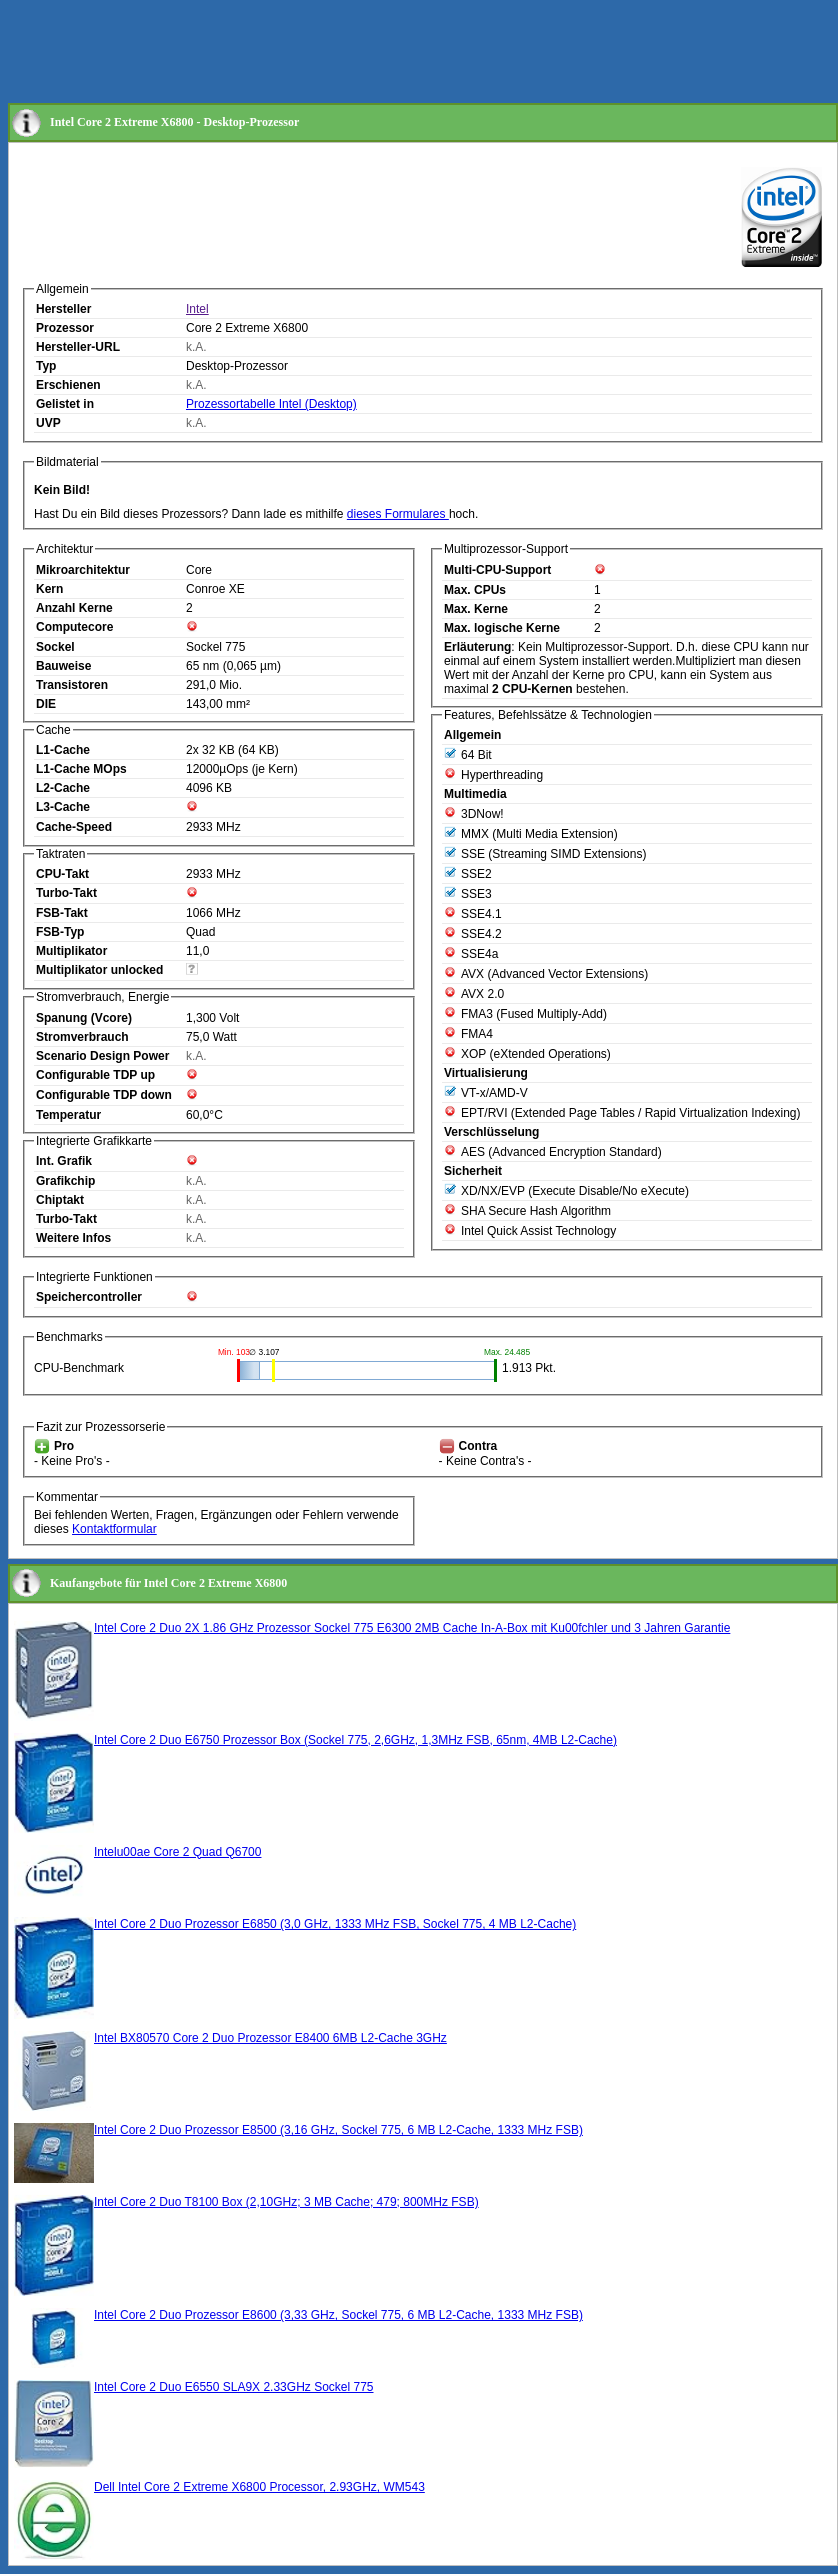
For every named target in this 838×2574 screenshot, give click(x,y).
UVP (48, 423)
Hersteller (63, 309)
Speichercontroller (89, 1297)
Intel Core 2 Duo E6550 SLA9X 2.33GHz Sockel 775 (234, 2387)
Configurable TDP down (104, 1095)
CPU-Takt (62, 874)
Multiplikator (71, 951)
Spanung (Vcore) (84, 1018)
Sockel (55, 647)
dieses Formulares (398, 514)
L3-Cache (63, 807)
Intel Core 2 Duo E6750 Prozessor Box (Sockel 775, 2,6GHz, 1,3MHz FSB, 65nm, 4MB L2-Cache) (355, 1740)
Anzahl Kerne (74, 608)
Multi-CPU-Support (497, 570)
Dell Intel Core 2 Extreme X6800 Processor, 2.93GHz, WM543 (259, 2487)
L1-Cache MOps (81, 769)
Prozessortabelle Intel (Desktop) (271, 404)
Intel (197, 309)
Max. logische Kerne (502, 628)
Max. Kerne (476, 609)
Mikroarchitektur (83, 570)
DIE (46, 704)
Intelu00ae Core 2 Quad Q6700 (177, 1852)
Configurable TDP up (95, 1075)
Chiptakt (60, 1200)
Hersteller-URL (78, 347)
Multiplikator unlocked (99, 970)
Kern (49, 589)
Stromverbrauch (82, 1037)
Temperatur (68, 1115)
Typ (46, 366)
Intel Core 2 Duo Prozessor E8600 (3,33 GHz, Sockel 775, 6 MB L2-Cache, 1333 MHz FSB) (338, 2315)
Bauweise (63, 666)
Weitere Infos (73, 1238)
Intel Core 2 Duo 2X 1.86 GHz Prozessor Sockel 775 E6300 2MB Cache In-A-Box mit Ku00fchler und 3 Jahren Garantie (412, 1628)
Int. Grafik (64, 1161)
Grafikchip (65, 1181)
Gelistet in (65, 404)
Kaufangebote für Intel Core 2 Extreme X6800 (168, 1583)
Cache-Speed (74, 827)
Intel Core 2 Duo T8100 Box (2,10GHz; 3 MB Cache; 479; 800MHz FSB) (286, 2202)
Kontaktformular (114, 1529)
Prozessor (65, 328)
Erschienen (68, 385)
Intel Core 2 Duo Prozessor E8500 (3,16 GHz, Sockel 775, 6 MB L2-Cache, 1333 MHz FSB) (338, 2130)
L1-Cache (63, 750)
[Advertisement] (372, 53)
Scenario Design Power (102, 1056)
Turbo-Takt (66, 893)
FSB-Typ (60, 932)
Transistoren (72, 685)
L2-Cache (63, 788)
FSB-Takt (62, 913)
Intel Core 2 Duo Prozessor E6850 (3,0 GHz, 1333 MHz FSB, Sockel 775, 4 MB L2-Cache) (335, 1924)
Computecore (74, 627)
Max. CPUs (475, 590)
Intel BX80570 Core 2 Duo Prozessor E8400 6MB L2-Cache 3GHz (270, 2038)
